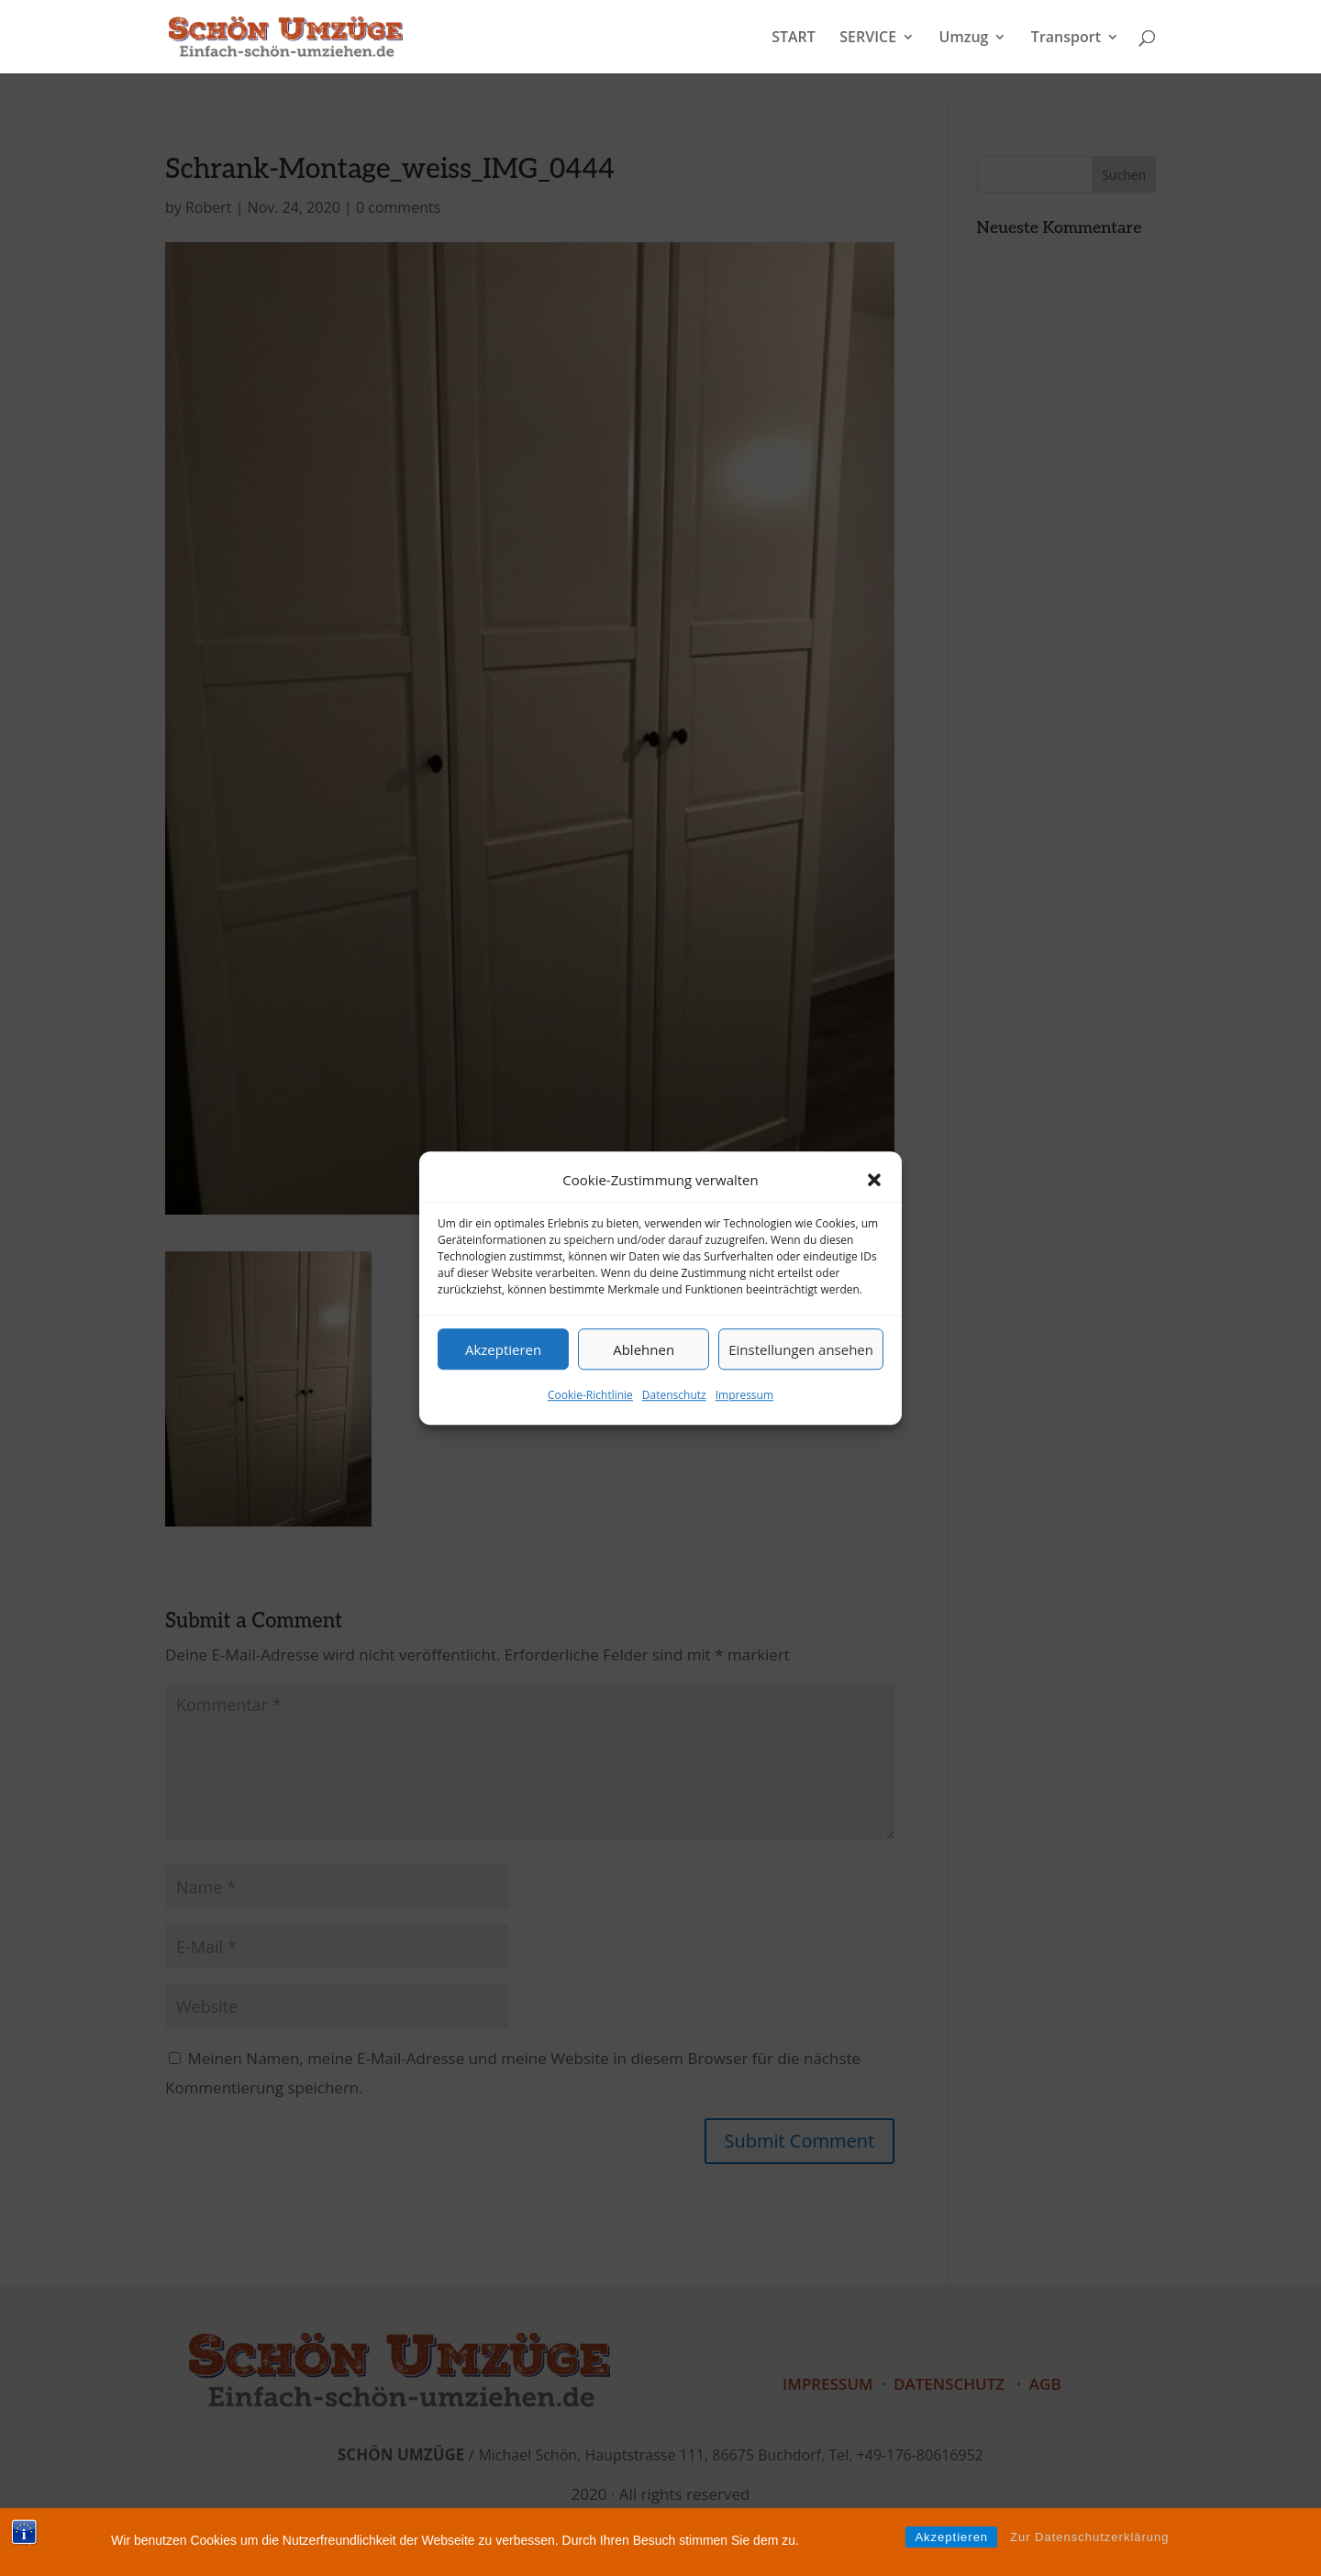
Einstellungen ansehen (800, 1349)
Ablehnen (643, 1349)
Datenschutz (674, 1396)
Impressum (744, 1396)
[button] (874, 1180)
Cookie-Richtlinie (590, 1396)
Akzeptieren (503, 1349)
